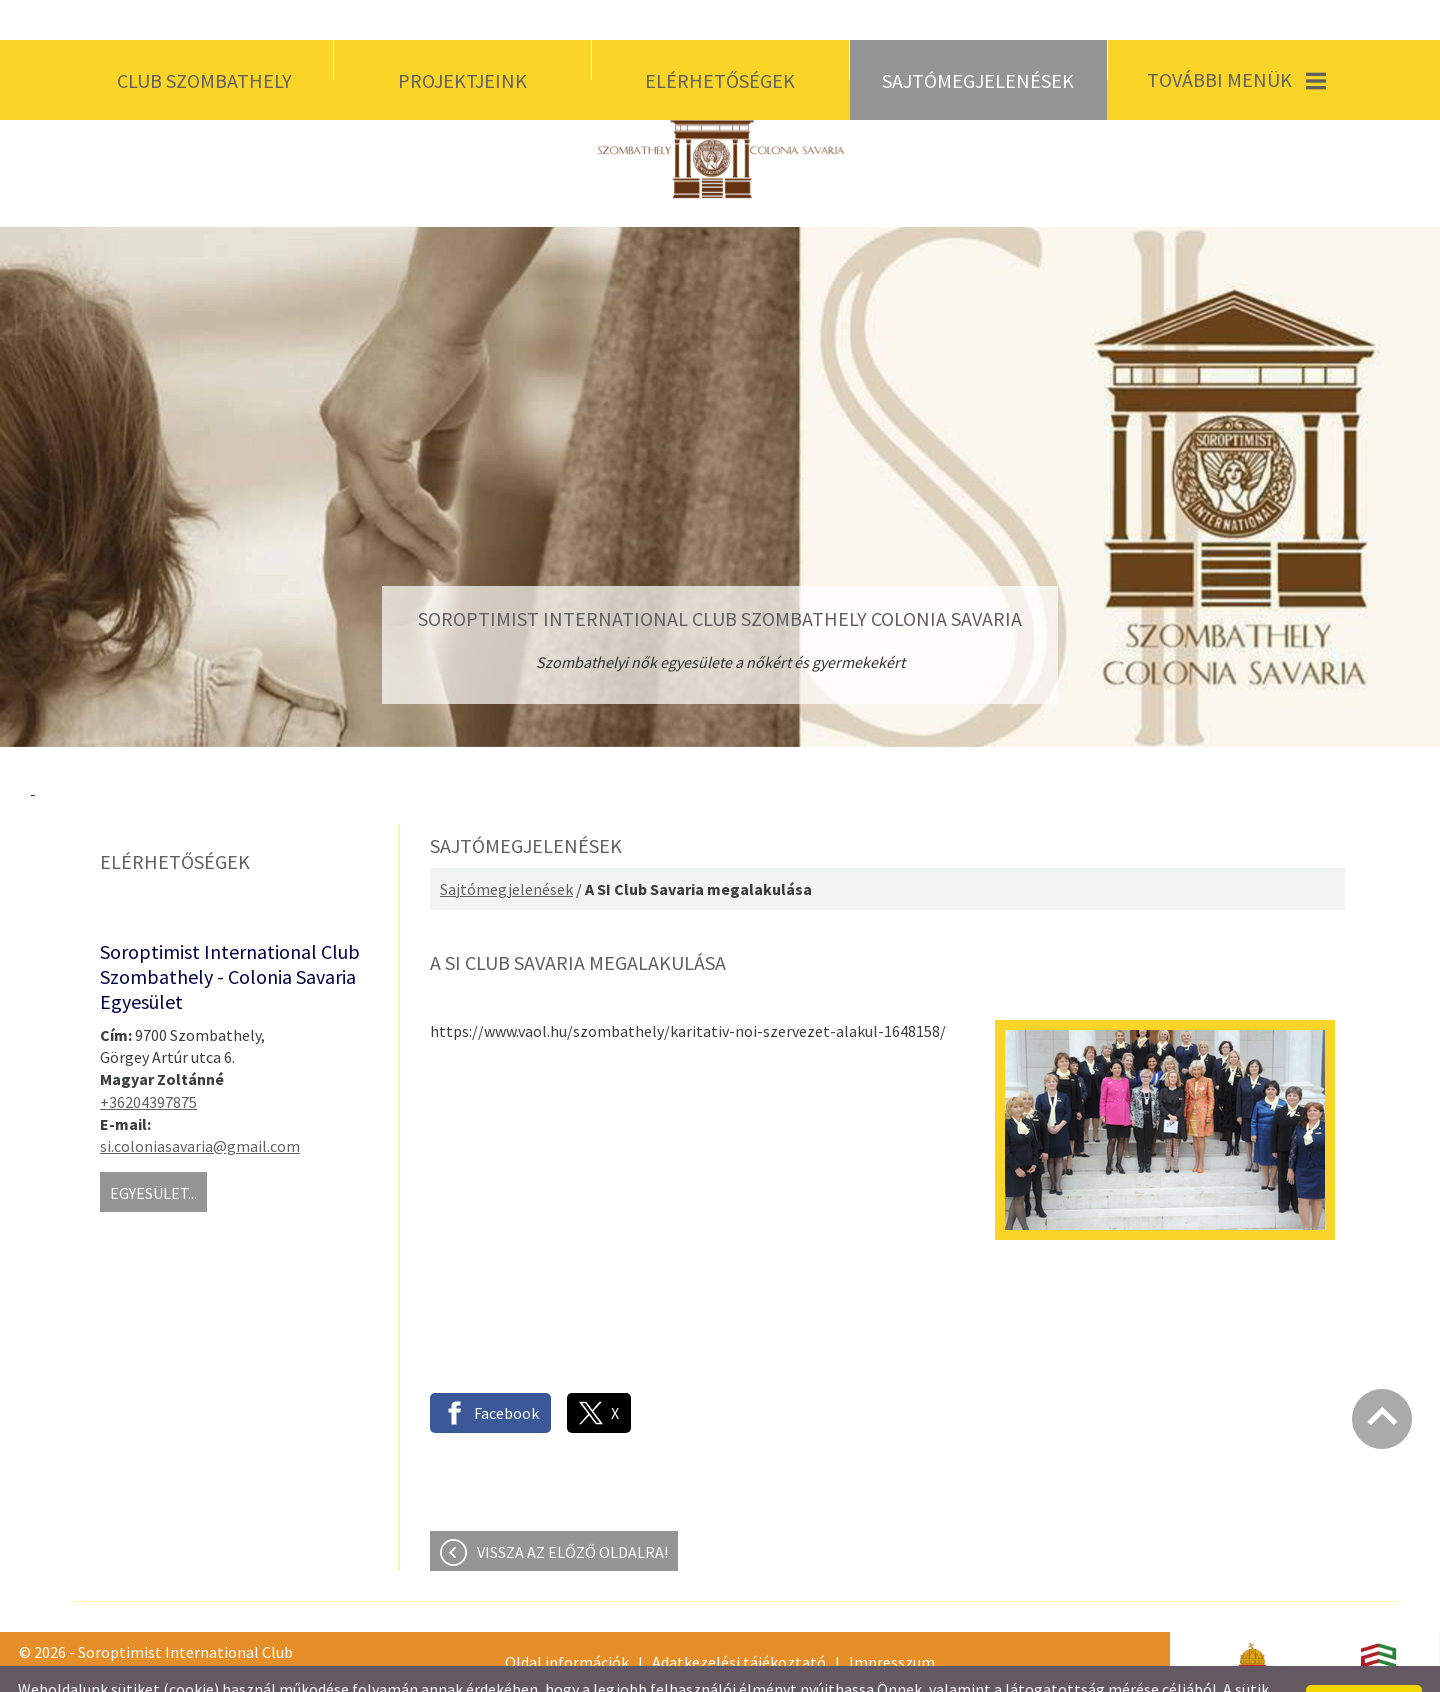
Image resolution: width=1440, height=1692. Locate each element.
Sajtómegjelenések (506, 849)
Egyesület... (153, 1153)
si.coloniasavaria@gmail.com (200, 1106)
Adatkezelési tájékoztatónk (627, 1669)
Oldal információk (567, 1622)
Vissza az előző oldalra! (572, 1512)
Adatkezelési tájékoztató (739, 1622)
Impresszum (892, 1622)
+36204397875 (148, 1062)
